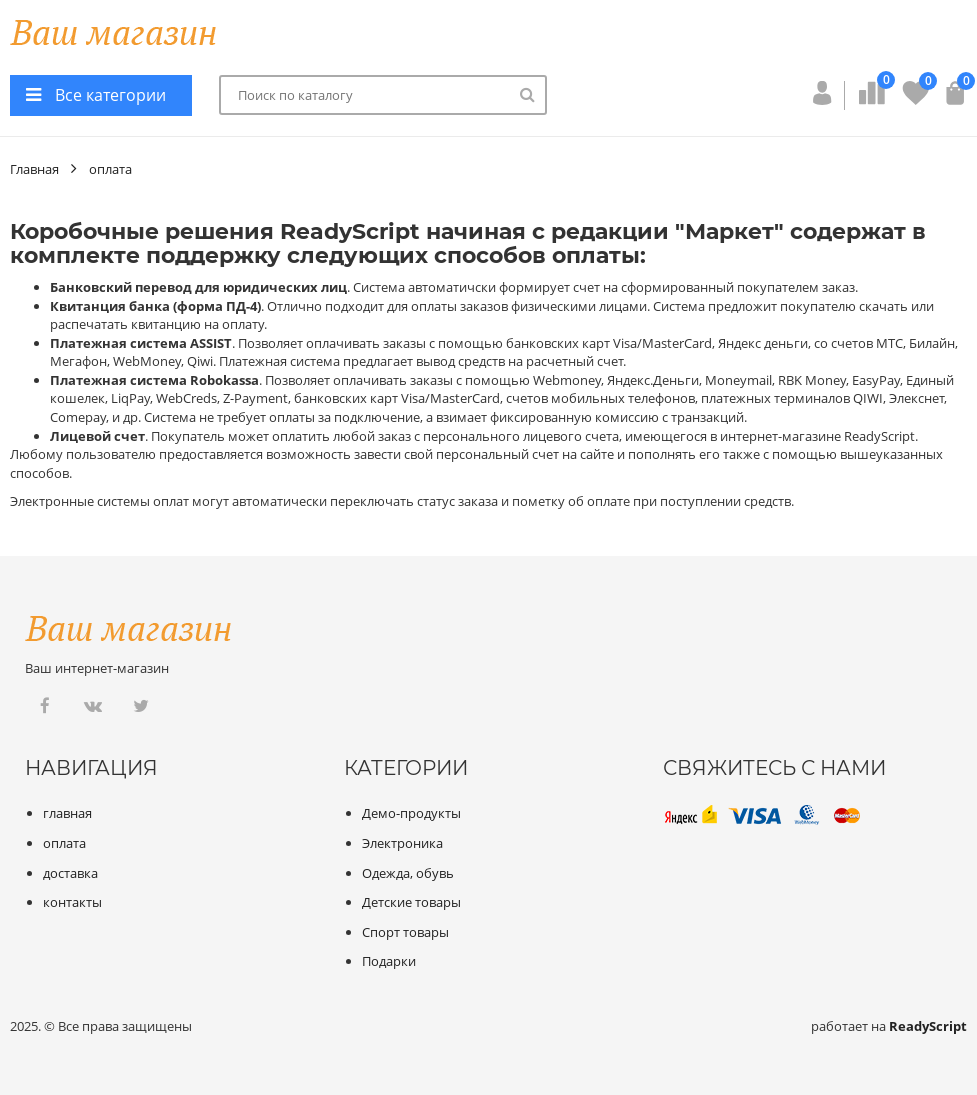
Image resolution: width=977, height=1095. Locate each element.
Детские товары (411, 902)
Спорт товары (405, 932)
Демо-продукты (411, 813)
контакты (72, 902)
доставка (70, 873)
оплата (110, 169)
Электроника (402, 843)
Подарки (389, 961)
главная (67, 813)
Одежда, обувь (408, 873)
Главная (34, 169)
